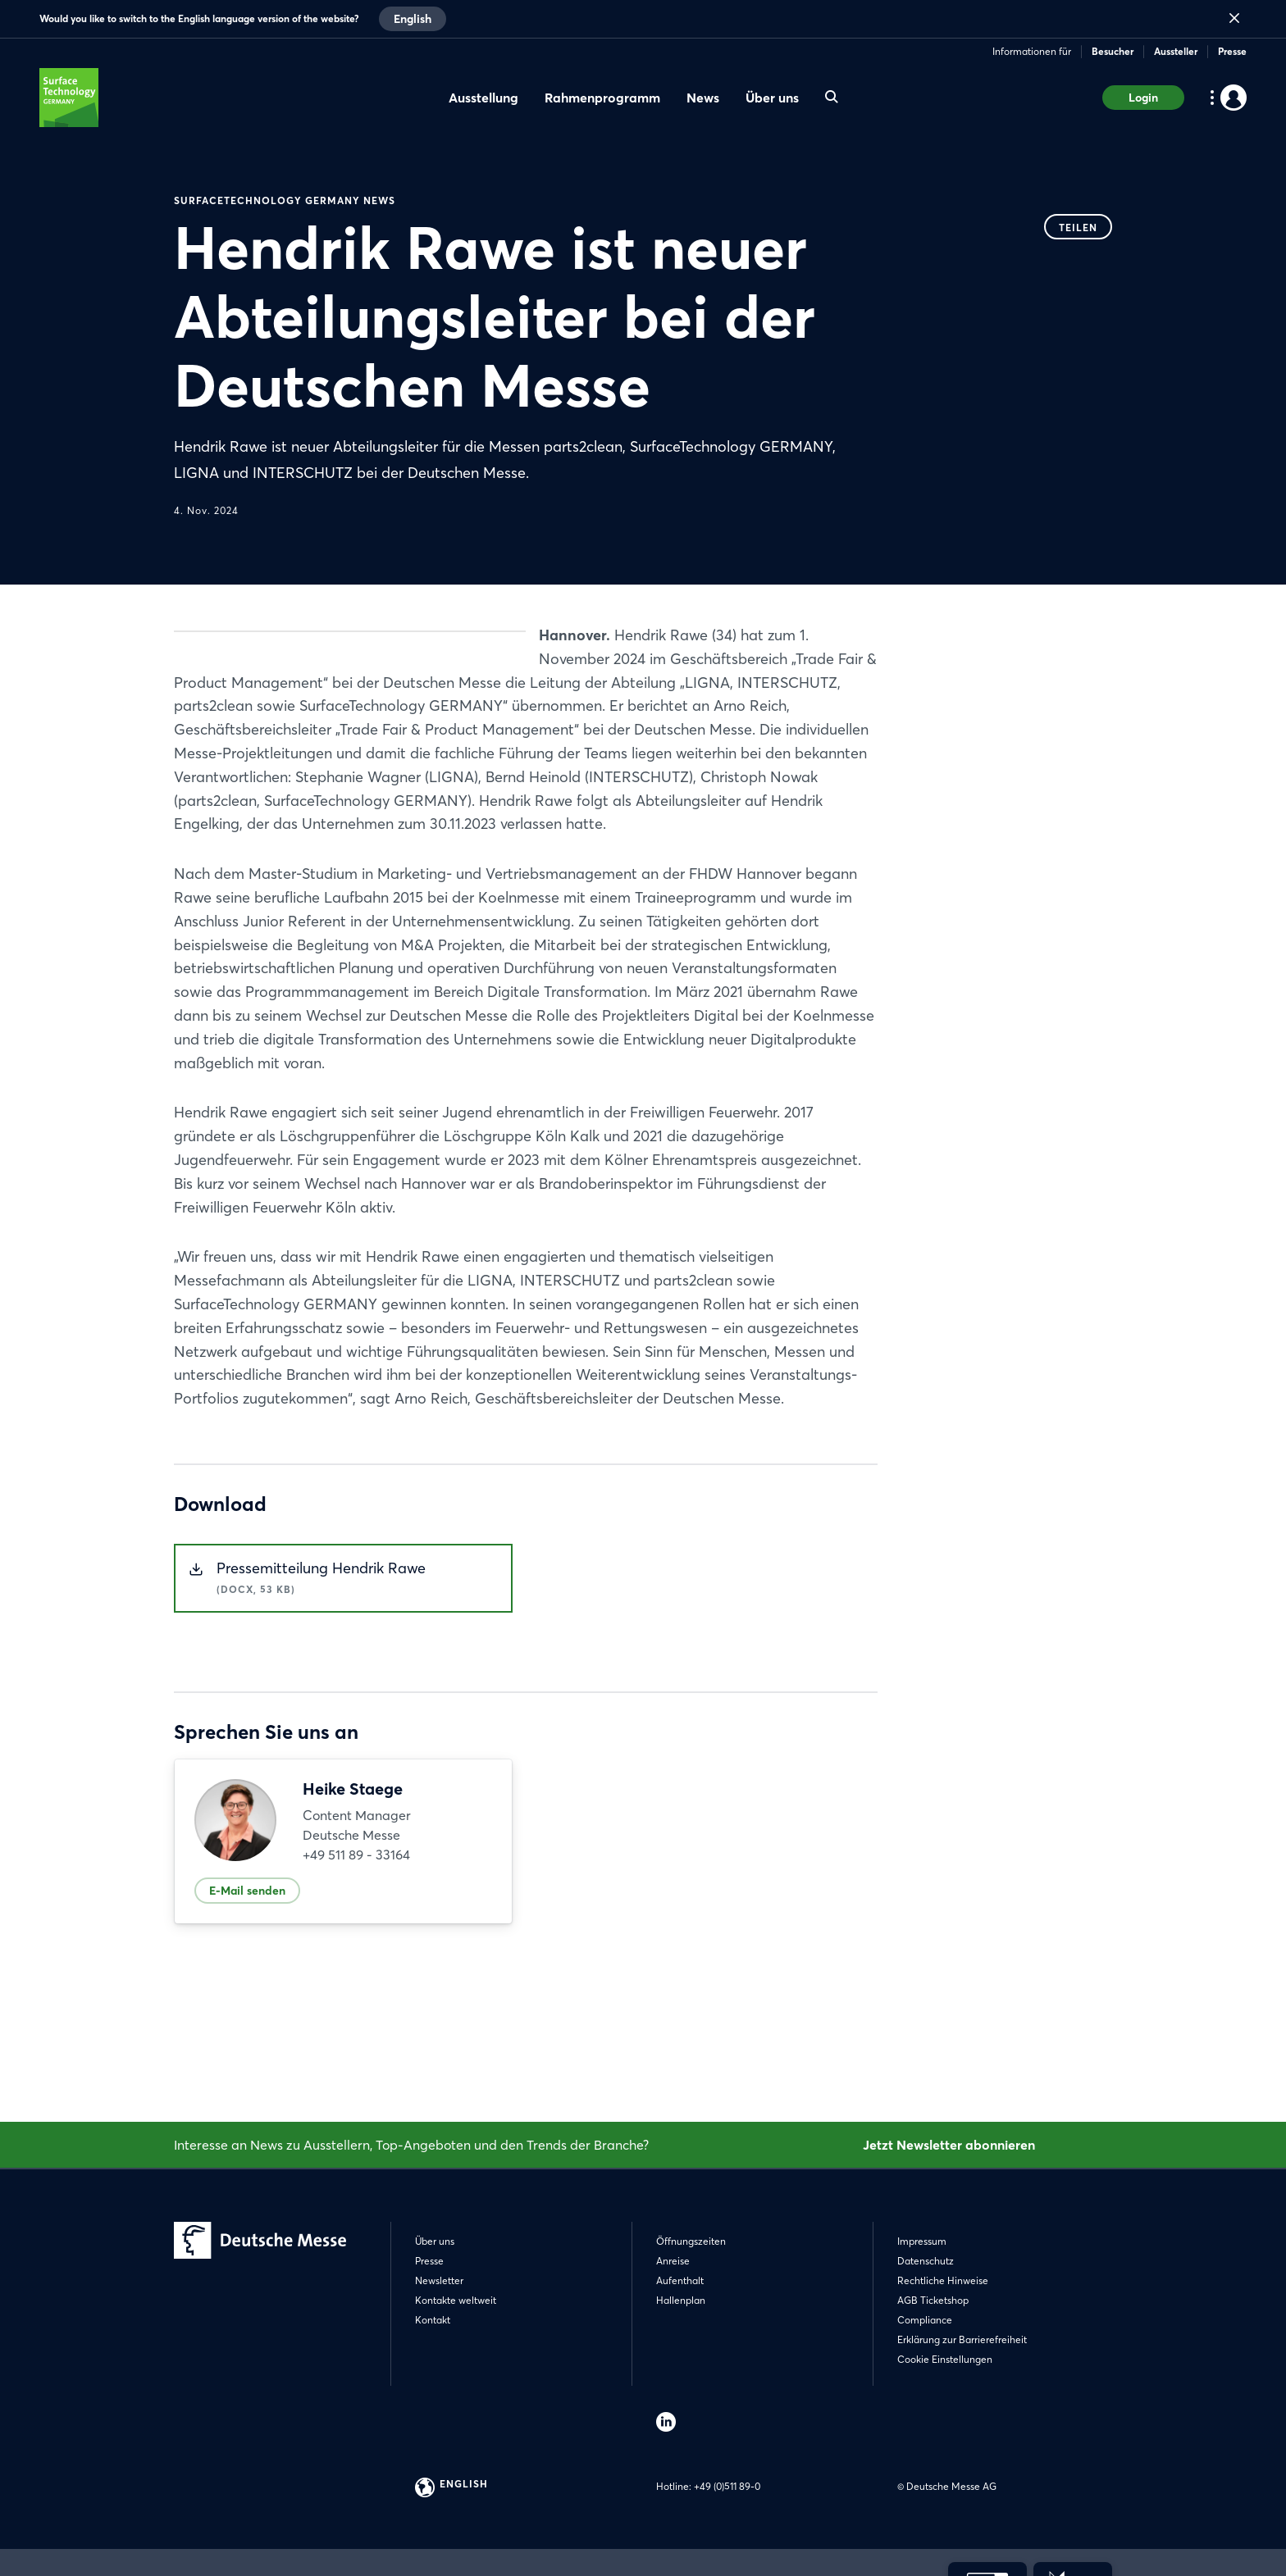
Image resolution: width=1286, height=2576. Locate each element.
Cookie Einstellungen (944, 2359)
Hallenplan (680, 2300)
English (412, 18)
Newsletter (439, 2280)
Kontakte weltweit (455, 2300)
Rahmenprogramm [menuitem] (602, 97)
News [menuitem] (702, 97)
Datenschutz (925, 2261)
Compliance (924, 2320)
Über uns (434, 2241)
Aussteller (1175, 51)
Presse (1232, 51)
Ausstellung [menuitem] (483, 97)
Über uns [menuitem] (772, 97)
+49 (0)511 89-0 (727, 2486)
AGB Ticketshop (933, 2300)
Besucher (1112, 51)
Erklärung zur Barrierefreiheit (962, 2339)
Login (1143, 97)
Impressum (921, 2241)
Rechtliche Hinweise (942, 2280)
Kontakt (432, 2320)
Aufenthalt (680, 2280)
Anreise (673, 2261)
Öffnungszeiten (691, 2241)
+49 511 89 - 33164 (356, 1972)
